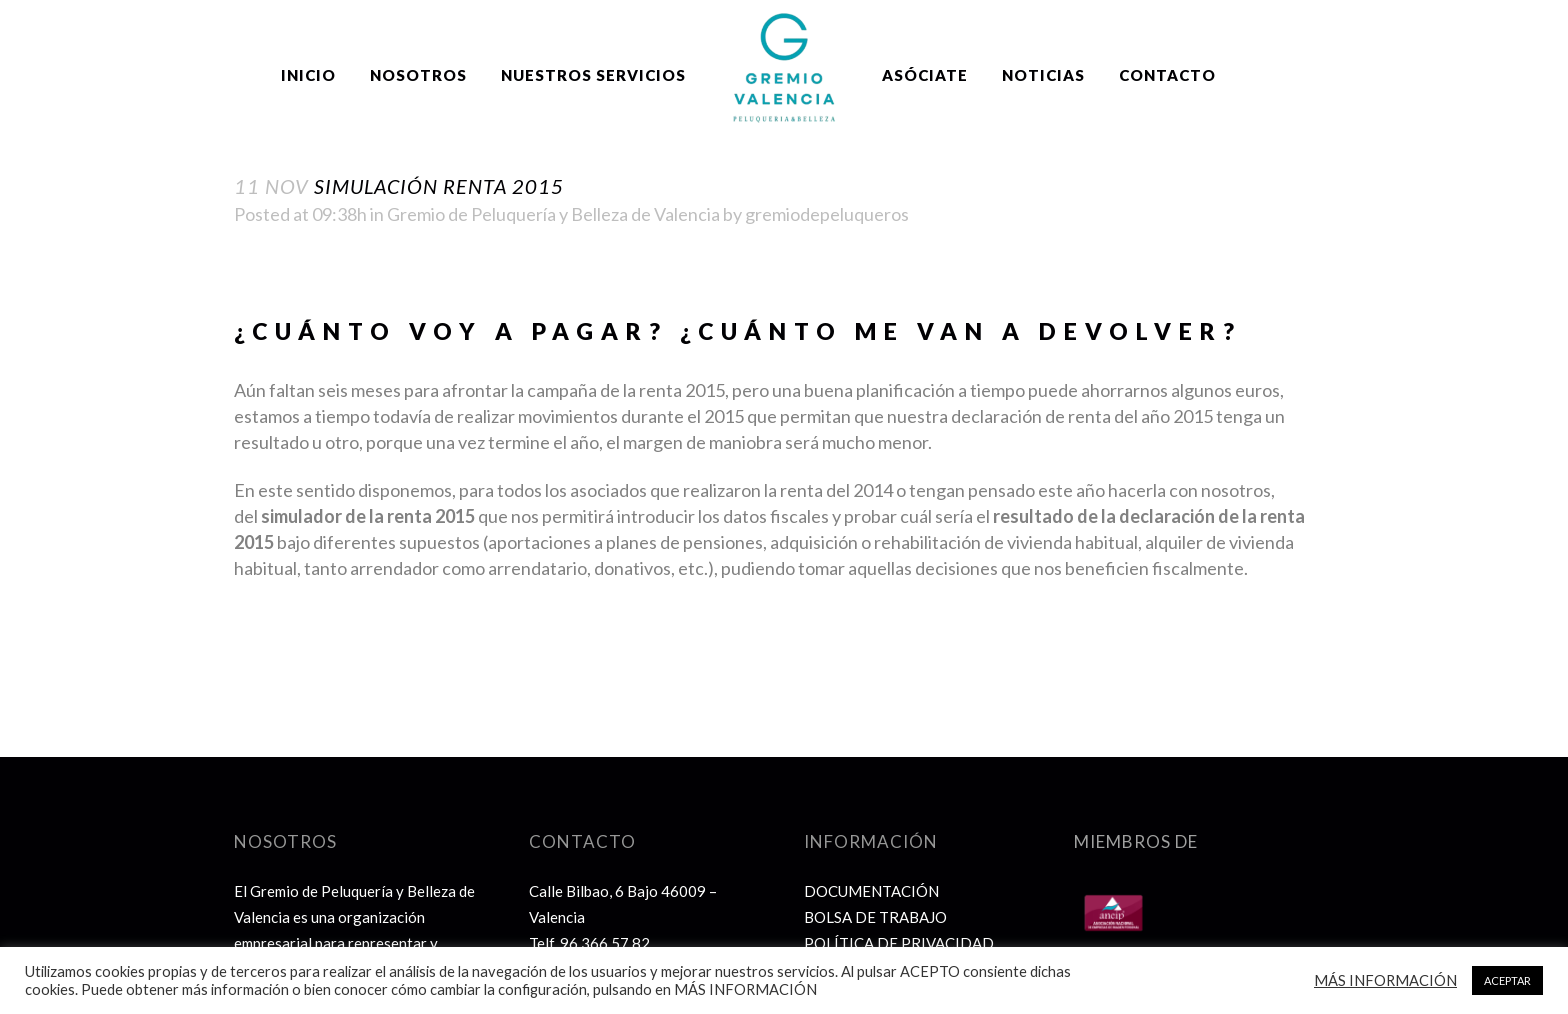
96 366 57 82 (605, 943)
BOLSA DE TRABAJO (875, 917)
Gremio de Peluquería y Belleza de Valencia (553, 214)
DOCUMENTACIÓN (871, 891)
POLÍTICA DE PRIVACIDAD (899, 943)
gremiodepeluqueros (827, 214)
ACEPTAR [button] (1507, 980)
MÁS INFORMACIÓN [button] (1385, 980)
